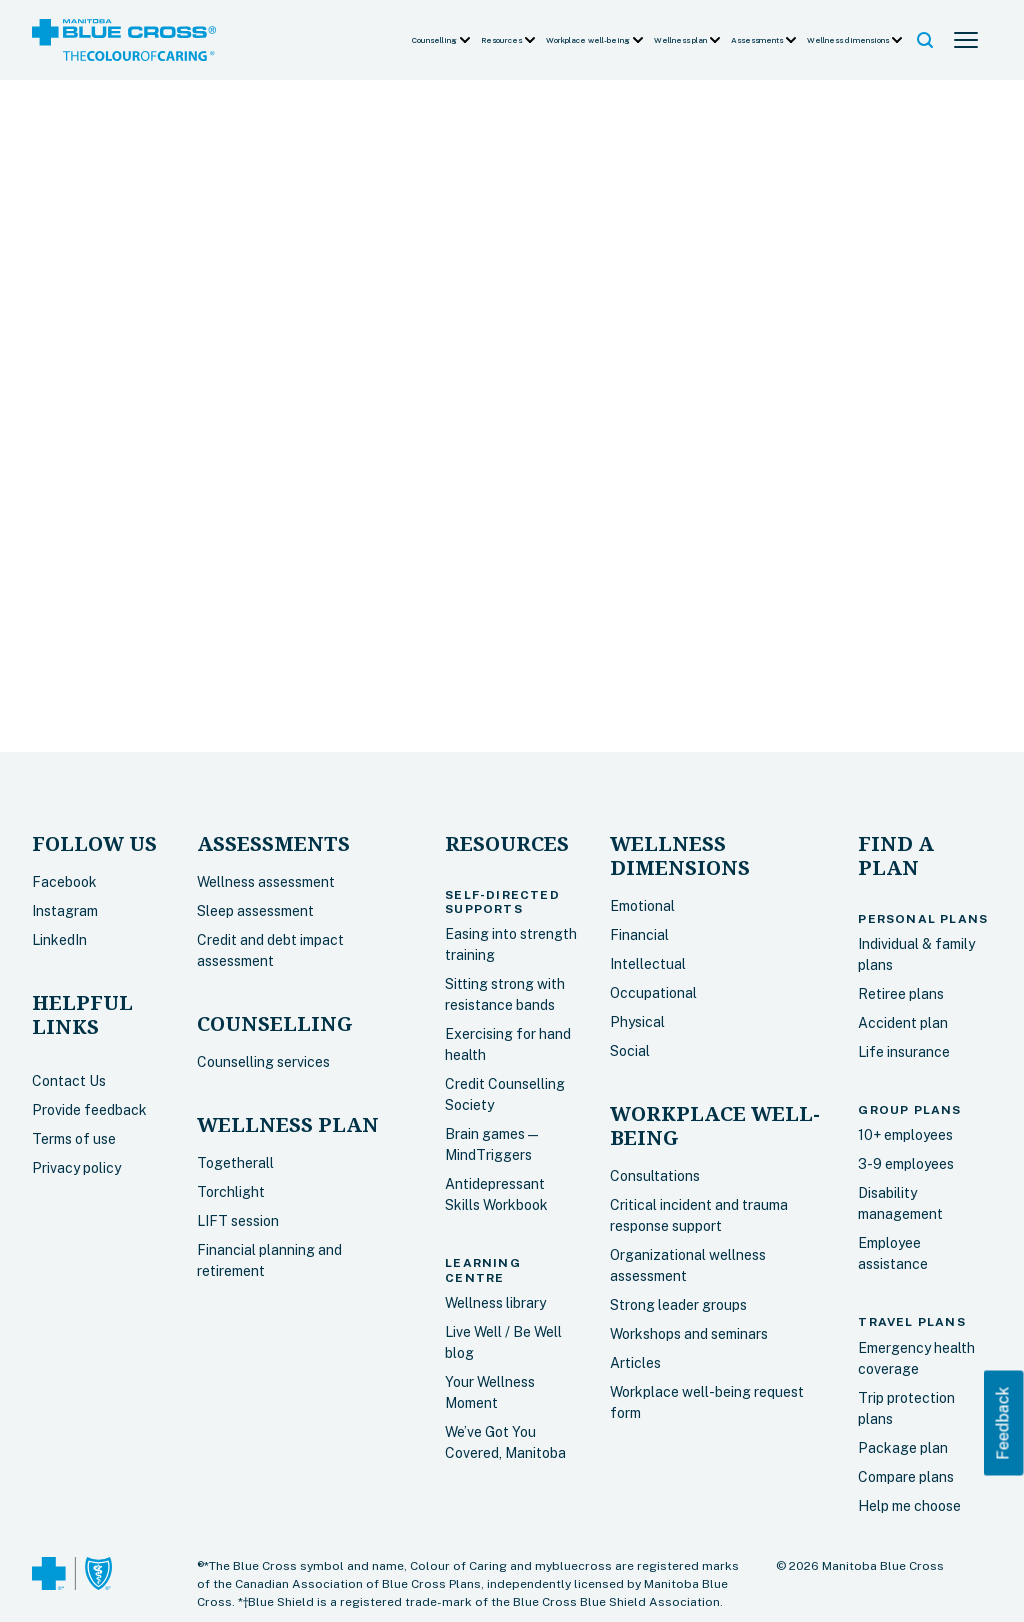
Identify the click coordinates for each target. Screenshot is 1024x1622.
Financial (639, 935)
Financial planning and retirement (269, 1260)
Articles (635, 1363)
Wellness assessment (266, 882)
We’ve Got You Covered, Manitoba (505, 1442)
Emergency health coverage (916, 1358)
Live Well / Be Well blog (503, 1342)
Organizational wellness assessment (688, 1265)
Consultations (655, 1176)
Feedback (1003, 1422)
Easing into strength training (511, 944)
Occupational (653, 993)
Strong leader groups (678, 1305)
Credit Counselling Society (505, 1094)
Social (630, 1051)
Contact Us (69, 1081)
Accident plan (903, 1023)
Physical (637, 1022)
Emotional (642, 906)
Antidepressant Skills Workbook (496, 1194)
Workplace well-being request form (707, 1402)
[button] (442, 40)
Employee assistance (893, 1253)
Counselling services (263, 1062)
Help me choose (909, 1506)
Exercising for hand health (508, 1044)
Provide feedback (89, 1110)
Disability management (900, 1203)
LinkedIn (59, 940)
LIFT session (238, 1221)
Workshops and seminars (689, 1334)
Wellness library (495, 1303)
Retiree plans (901, 994)
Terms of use (74, 1139)
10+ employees (905, 1135)
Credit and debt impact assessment (270, 950)
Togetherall (235, 1163)
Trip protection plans (906, 1408)
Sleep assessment (255, 911)
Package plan (903, 1448)
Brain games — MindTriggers (491, 1144)
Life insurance (904, 1052)
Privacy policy (76, 1168)
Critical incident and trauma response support (699, 1215)
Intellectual (648, 964)
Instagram (65, 911)
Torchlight (231, 1192)
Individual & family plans (916, 954)
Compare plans (906, 1477)
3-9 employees (906, 1164)
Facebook (64, 882)
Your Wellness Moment (490, 1392)
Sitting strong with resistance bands (505, 994)
